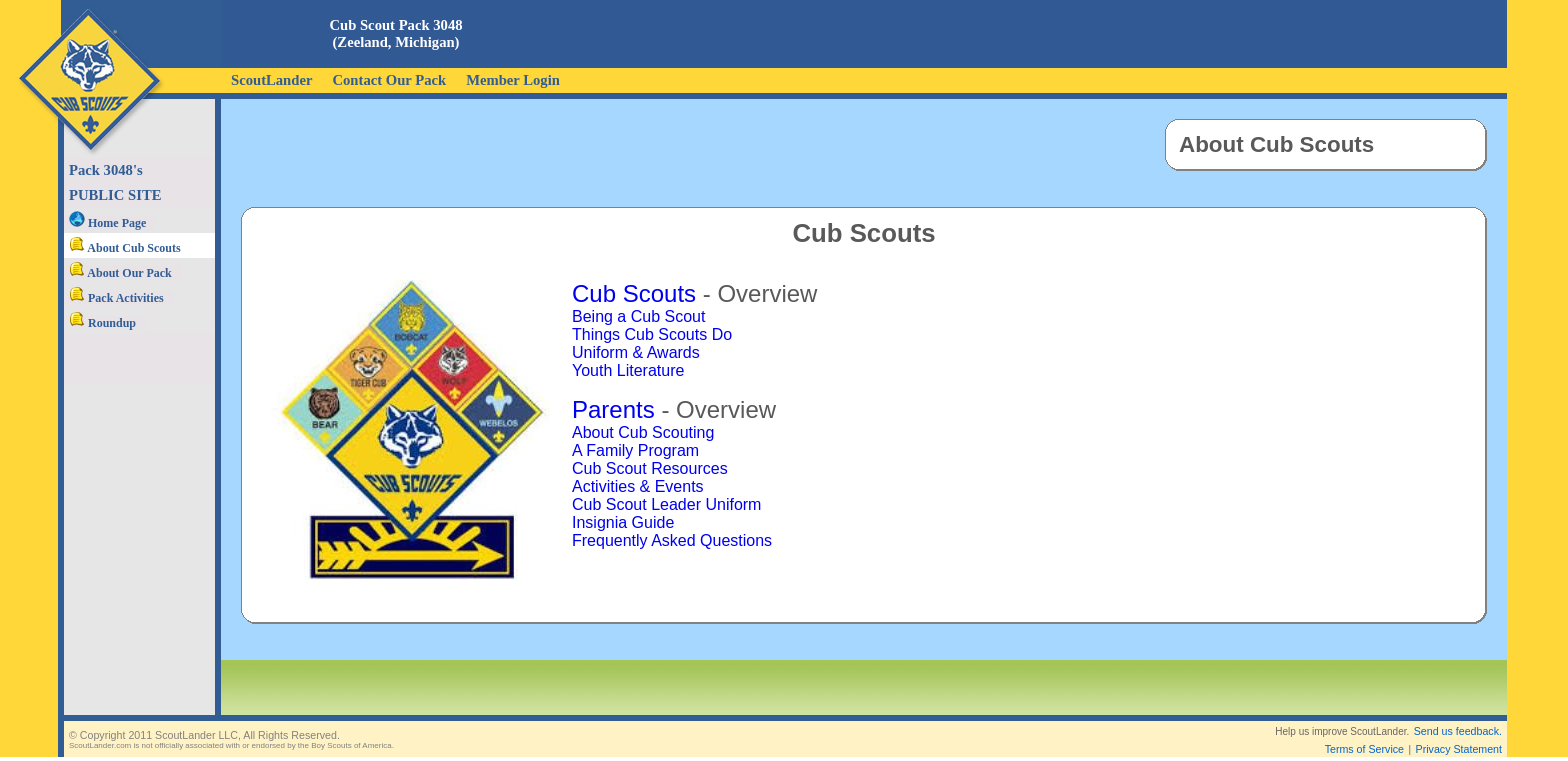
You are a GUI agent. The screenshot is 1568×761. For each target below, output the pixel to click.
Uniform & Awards (636, 352)
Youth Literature (628, 370)
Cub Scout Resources (650, 468)
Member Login (513, 80)
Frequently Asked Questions (672, 540)
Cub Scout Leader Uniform (666, 504)
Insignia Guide (623, 522)
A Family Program (635, 450)
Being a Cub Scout (638, 316)
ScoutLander (271, 80)
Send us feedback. (1458, 715)
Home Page (107, 223)
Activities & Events (638, 486)
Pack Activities (116, 298)
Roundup (102, 323)
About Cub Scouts (125, 248)
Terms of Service (1364, 733)
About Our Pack (120, 273)
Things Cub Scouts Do (652, 334)
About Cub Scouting (643, 432)
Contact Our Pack (389, 80)
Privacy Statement (1459, 733)
